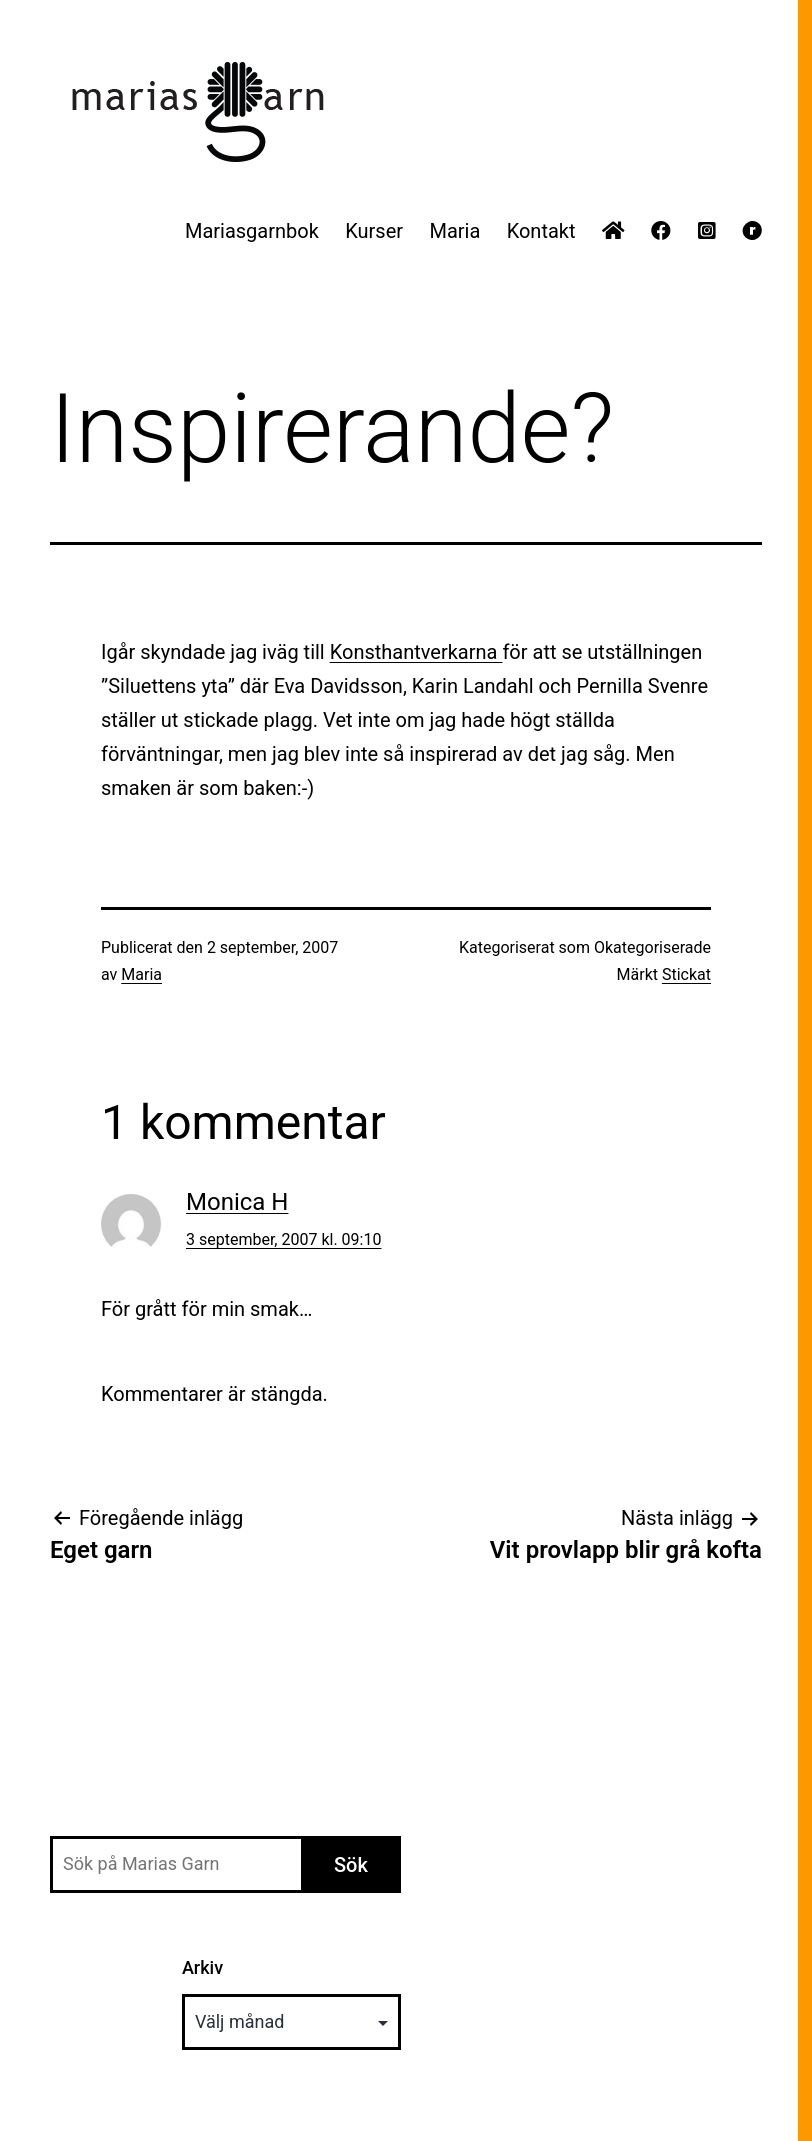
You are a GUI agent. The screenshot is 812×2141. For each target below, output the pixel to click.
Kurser (374, 231)
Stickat (686, 974)
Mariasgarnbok (252, 231)
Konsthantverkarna (416, 652)
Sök (351, 1865)
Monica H (237, 1202)
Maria (454, 231)
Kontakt (541, 231)
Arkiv (202, 1967)
